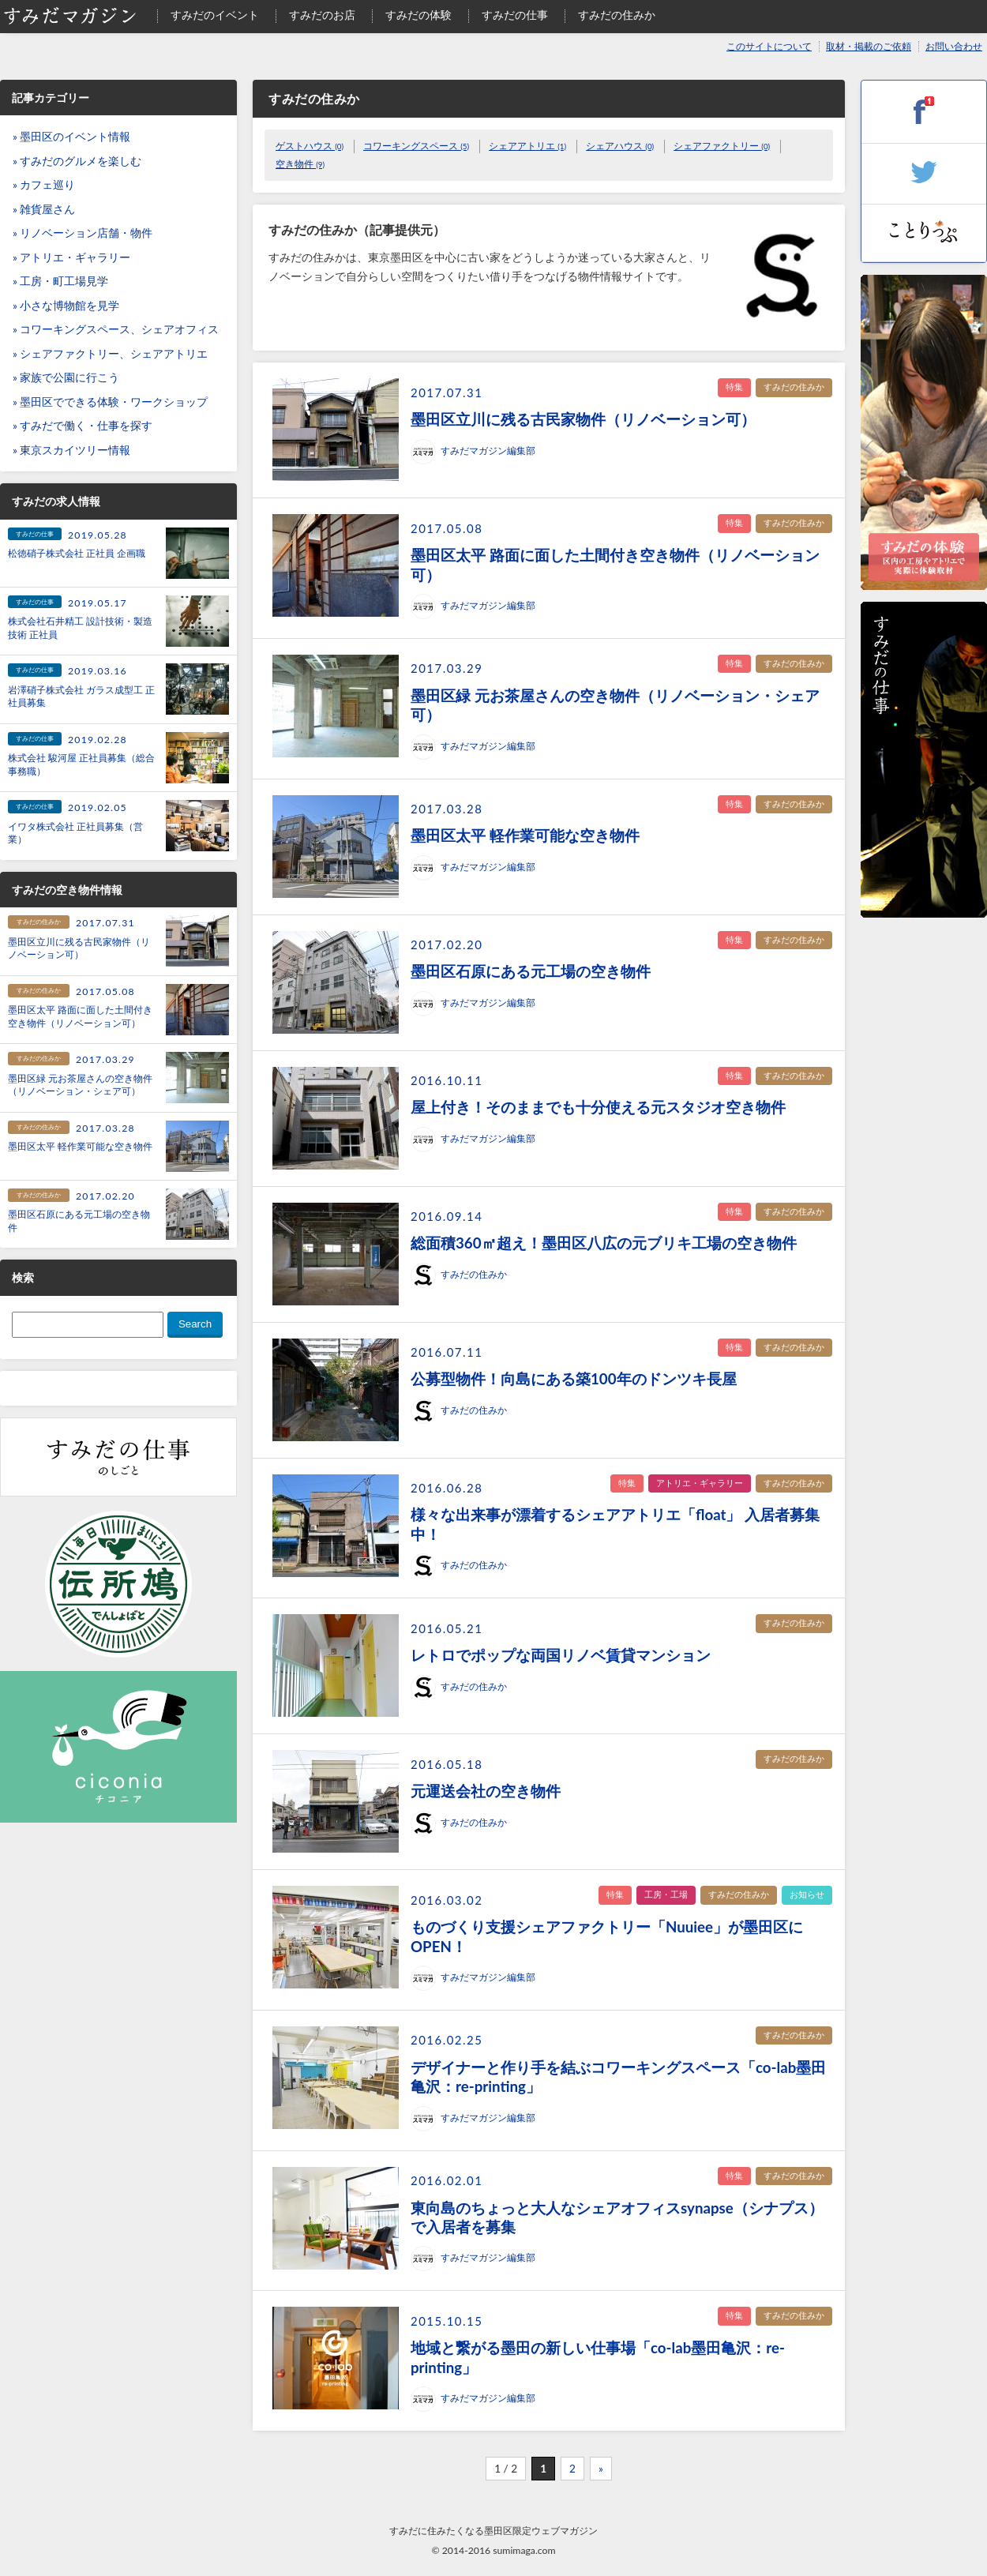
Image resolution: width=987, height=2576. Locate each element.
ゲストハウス (309, 146)
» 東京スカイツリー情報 (71, 450)
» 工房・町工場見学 (60, 281)
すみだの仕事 (515, 15)
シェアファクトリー (722, 146)
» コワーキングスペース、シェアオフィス (116, 329)
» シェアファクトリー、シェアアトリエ (110, 353)
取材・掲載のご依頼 (868, 46)
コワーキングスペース (416, 146)
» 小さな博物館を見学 (66, 305)
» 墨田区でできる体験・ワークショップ (110, 402)
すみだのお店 (322, 15)
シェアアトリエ (527, 146)
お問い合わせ (953, 46)
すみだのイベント (215, 15)
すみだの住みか (616, 15)
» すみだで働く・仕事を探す (82, 425)
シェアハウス (620, 146)
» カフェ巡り (44, 184)
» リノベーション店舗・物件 (82, 233)
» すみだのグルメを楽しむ (77, 161)
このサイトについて (769, 46)
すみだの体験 (418, 15)
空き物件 (300, 164)
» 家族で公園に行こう (66, 377)
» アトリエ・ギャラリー (71, 257)
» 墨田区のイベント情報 (71, 136)
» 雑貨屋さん (44, 209)
